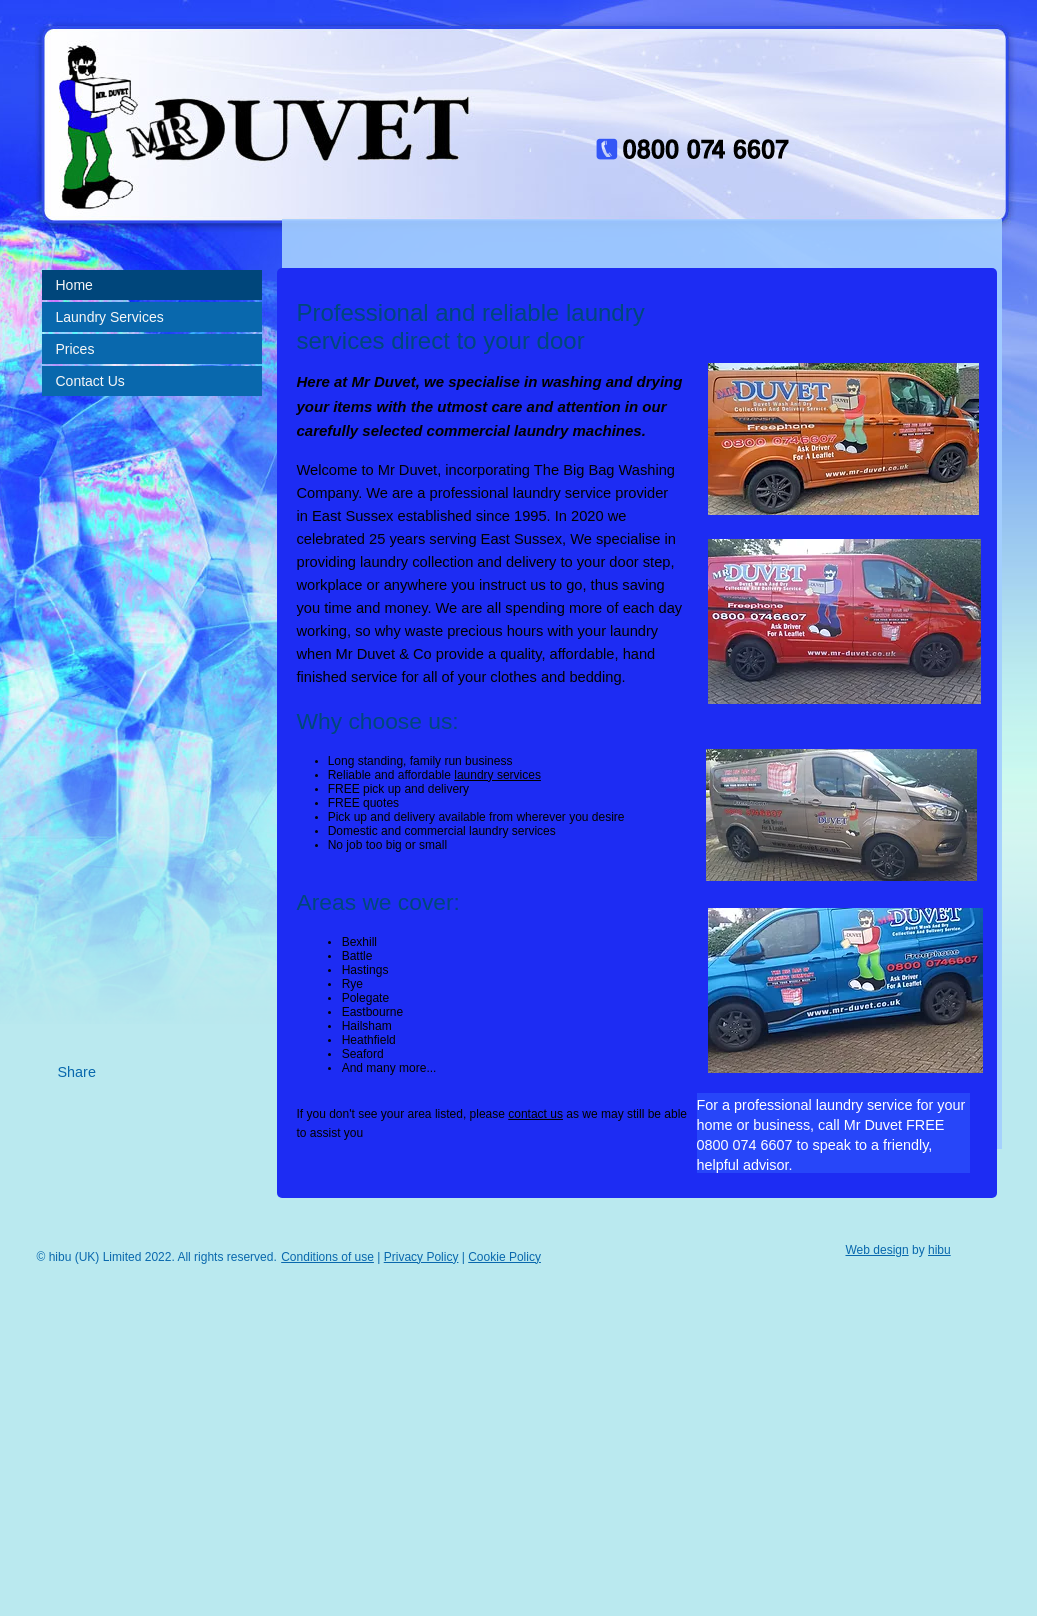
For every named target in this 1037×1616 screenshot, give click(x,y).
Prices (75, 349)
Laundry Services (110, 317)
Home (74, 285)
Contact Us (90, 381)
